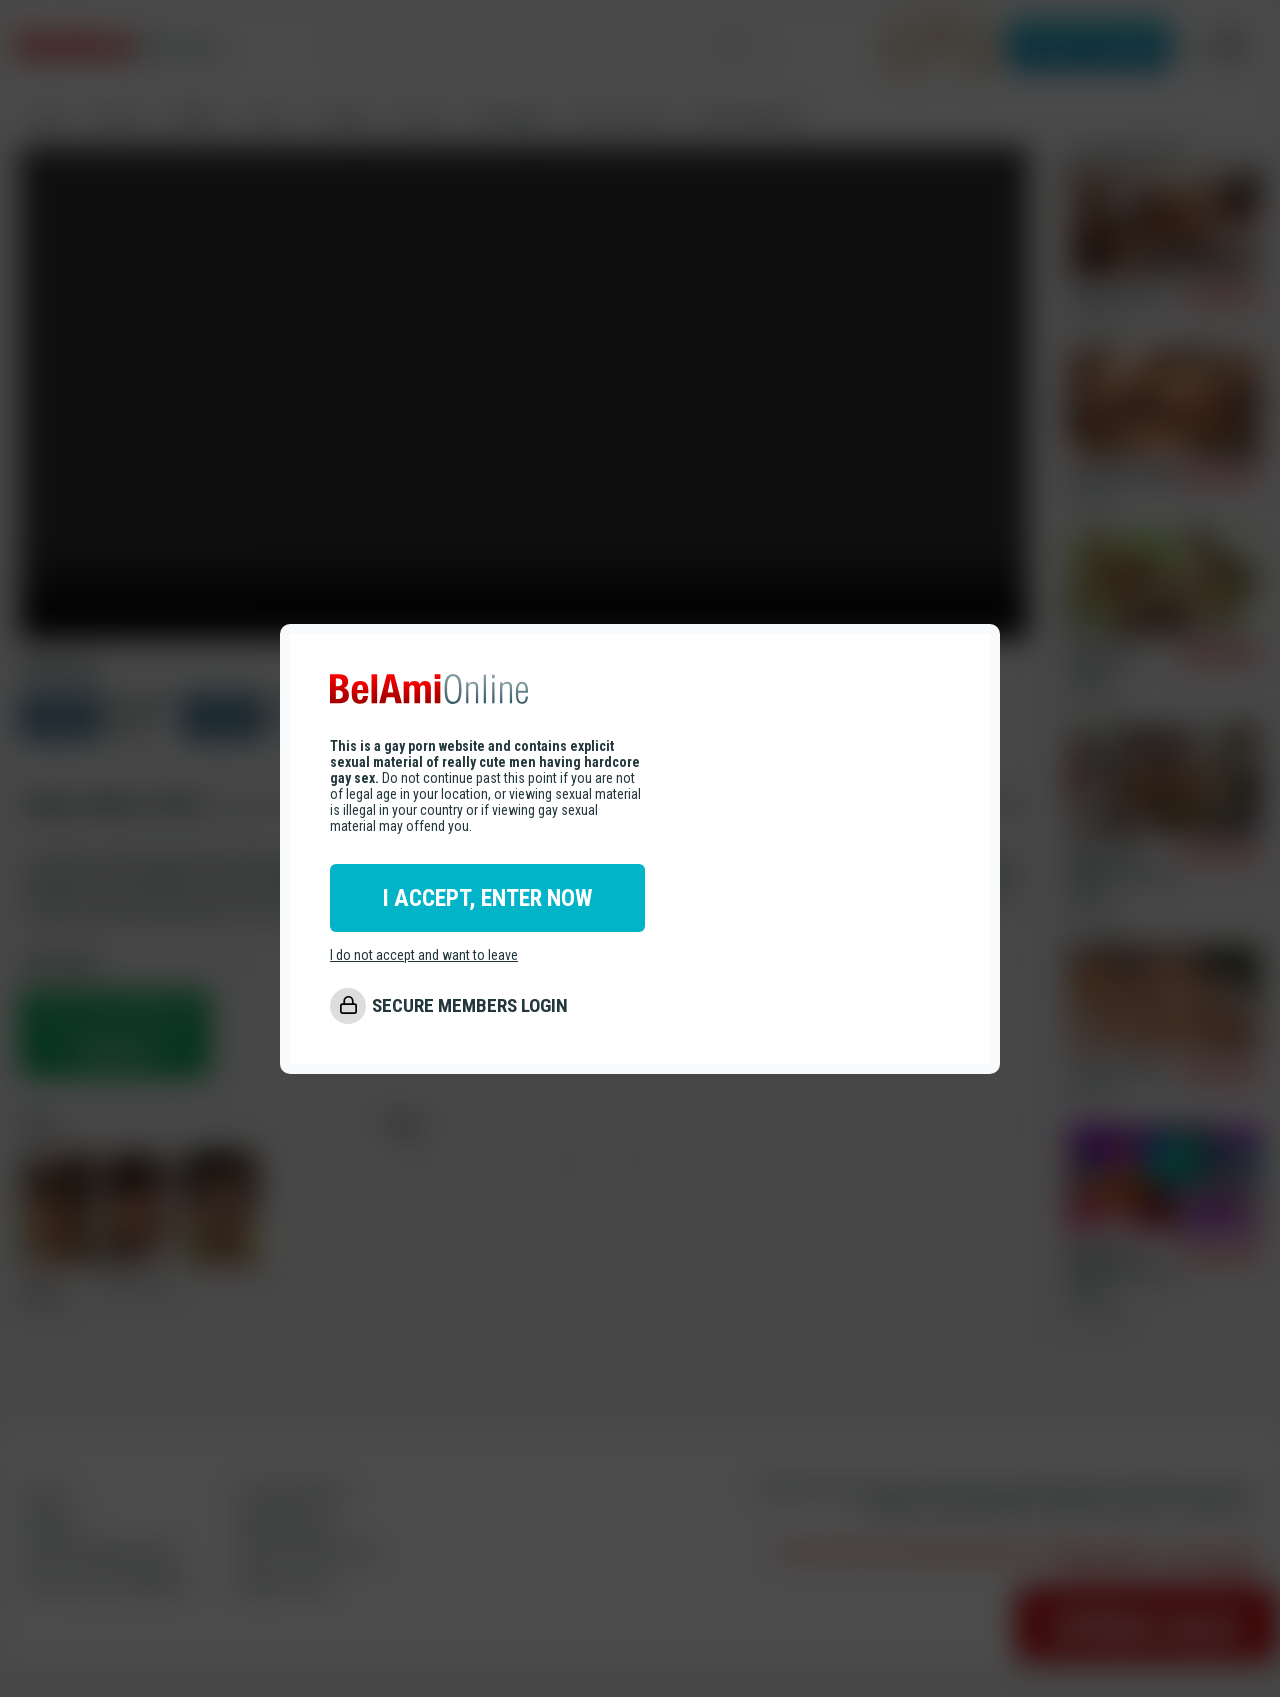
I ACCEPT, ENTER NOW (488, 898)
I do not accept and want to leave (424, 955)
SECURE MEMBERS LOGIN (470, 1005)
